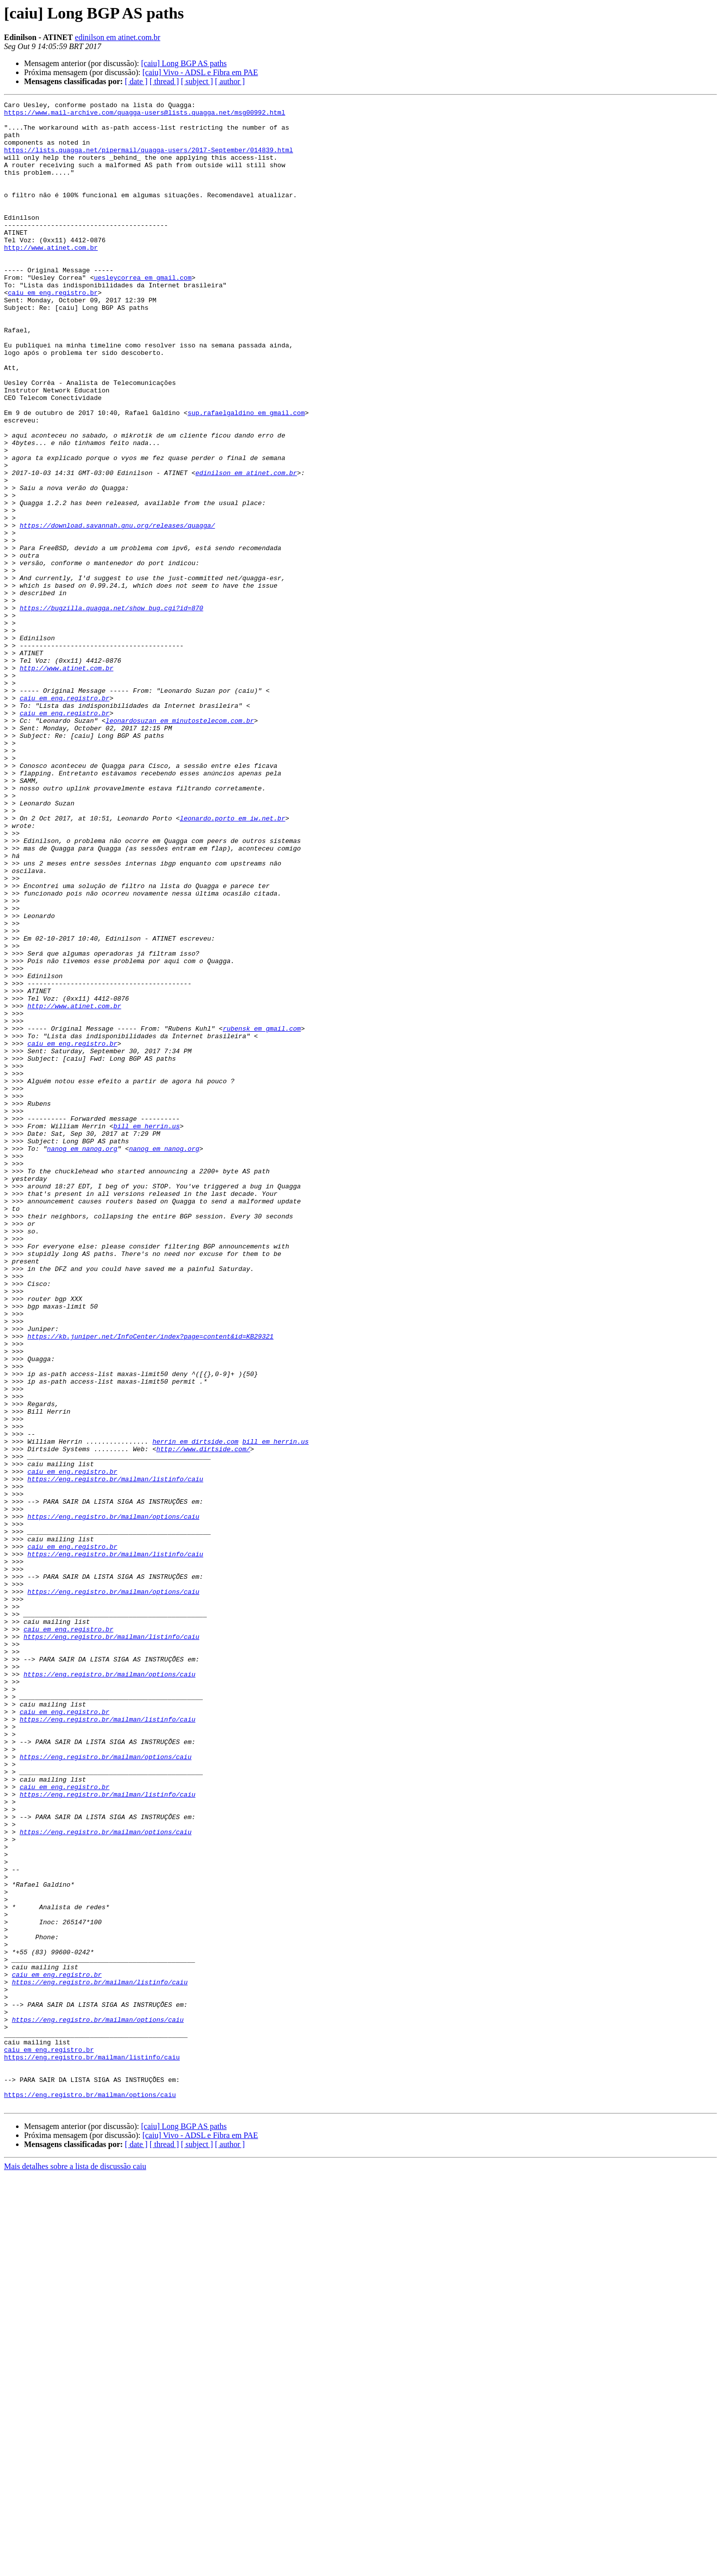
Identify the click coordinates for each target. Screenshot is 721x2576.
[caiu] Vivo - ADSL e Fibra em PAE (200, 72)
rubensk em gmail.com (262, 1214)
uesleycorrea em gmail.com (142, 313)
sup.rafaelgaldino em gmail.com (246, 475)
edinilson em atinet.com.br (118, 37)
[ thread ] (164, 81)
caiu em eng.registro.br (53, 331)
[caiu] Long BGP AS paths (184, 63)
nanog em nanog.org (82, 1358)
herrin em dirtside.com (195, 1709)
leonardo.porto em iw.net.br (232, 962)
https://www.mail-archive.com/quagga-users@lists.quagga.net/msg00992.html (144, 115)
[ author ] (230, 81)
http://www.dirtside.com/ (203, 1719)
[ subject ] (197, 81)
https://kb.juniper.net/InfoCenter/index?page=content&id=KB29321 (150, 1583)
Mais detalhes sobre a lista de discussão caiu (75, 2567)
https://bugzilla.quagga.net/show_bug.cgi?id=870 (111, 709)
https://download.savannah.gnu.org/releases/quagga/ (117, 610)
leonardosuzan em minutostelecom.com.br (180, 844)
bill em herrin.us (146, 1331)
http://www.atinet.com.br (51, 277)
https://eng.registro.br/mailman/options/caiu (113, 1800)
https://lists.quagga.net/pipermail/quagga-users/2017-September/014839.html (148, 160)
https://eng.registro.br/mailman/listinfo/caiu (115, 1755)
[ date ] (136, 81)
